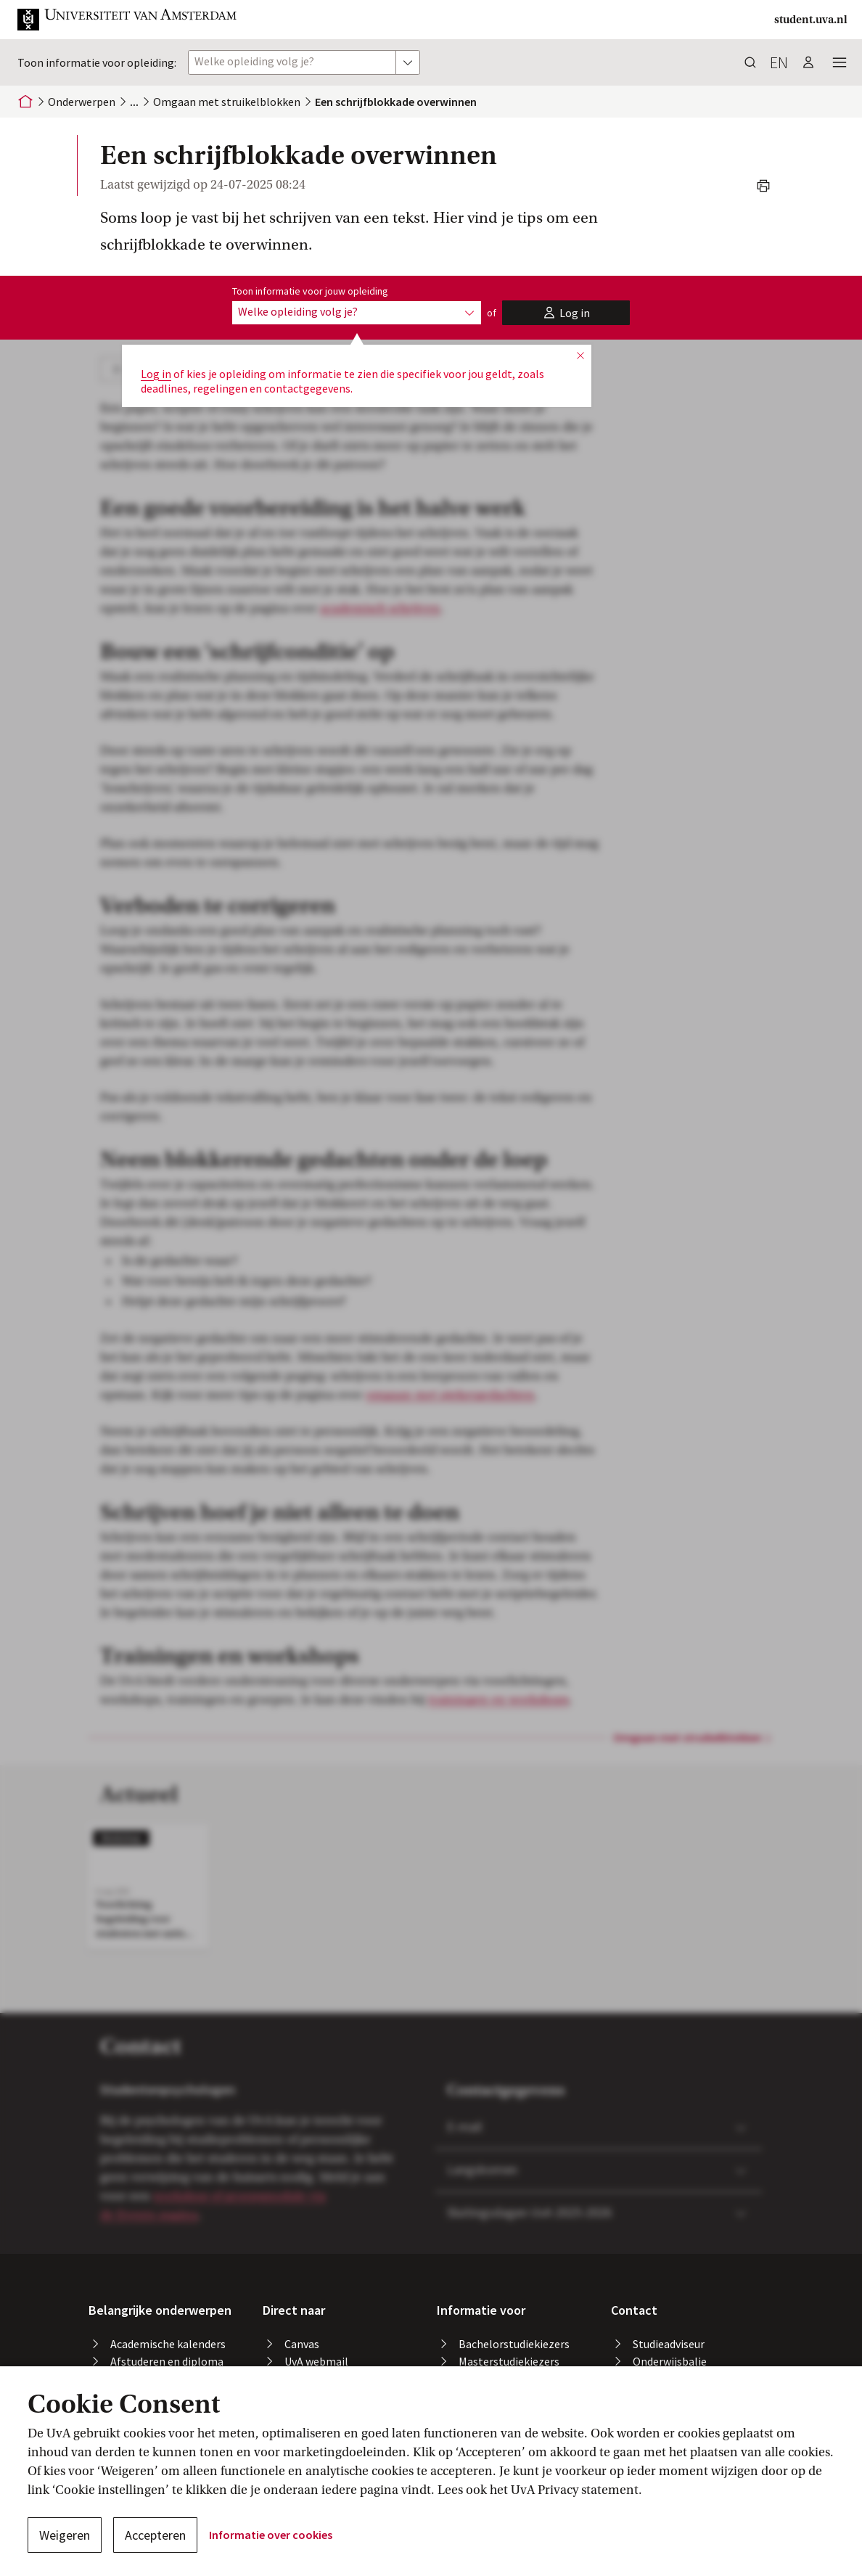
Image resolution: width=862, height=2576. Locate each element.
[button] (127, 19)
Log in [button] (156, 373)
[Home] (25, 102)
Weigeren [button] (64, 2535)
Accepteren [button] (155, 2535)
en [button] (779, 62)
